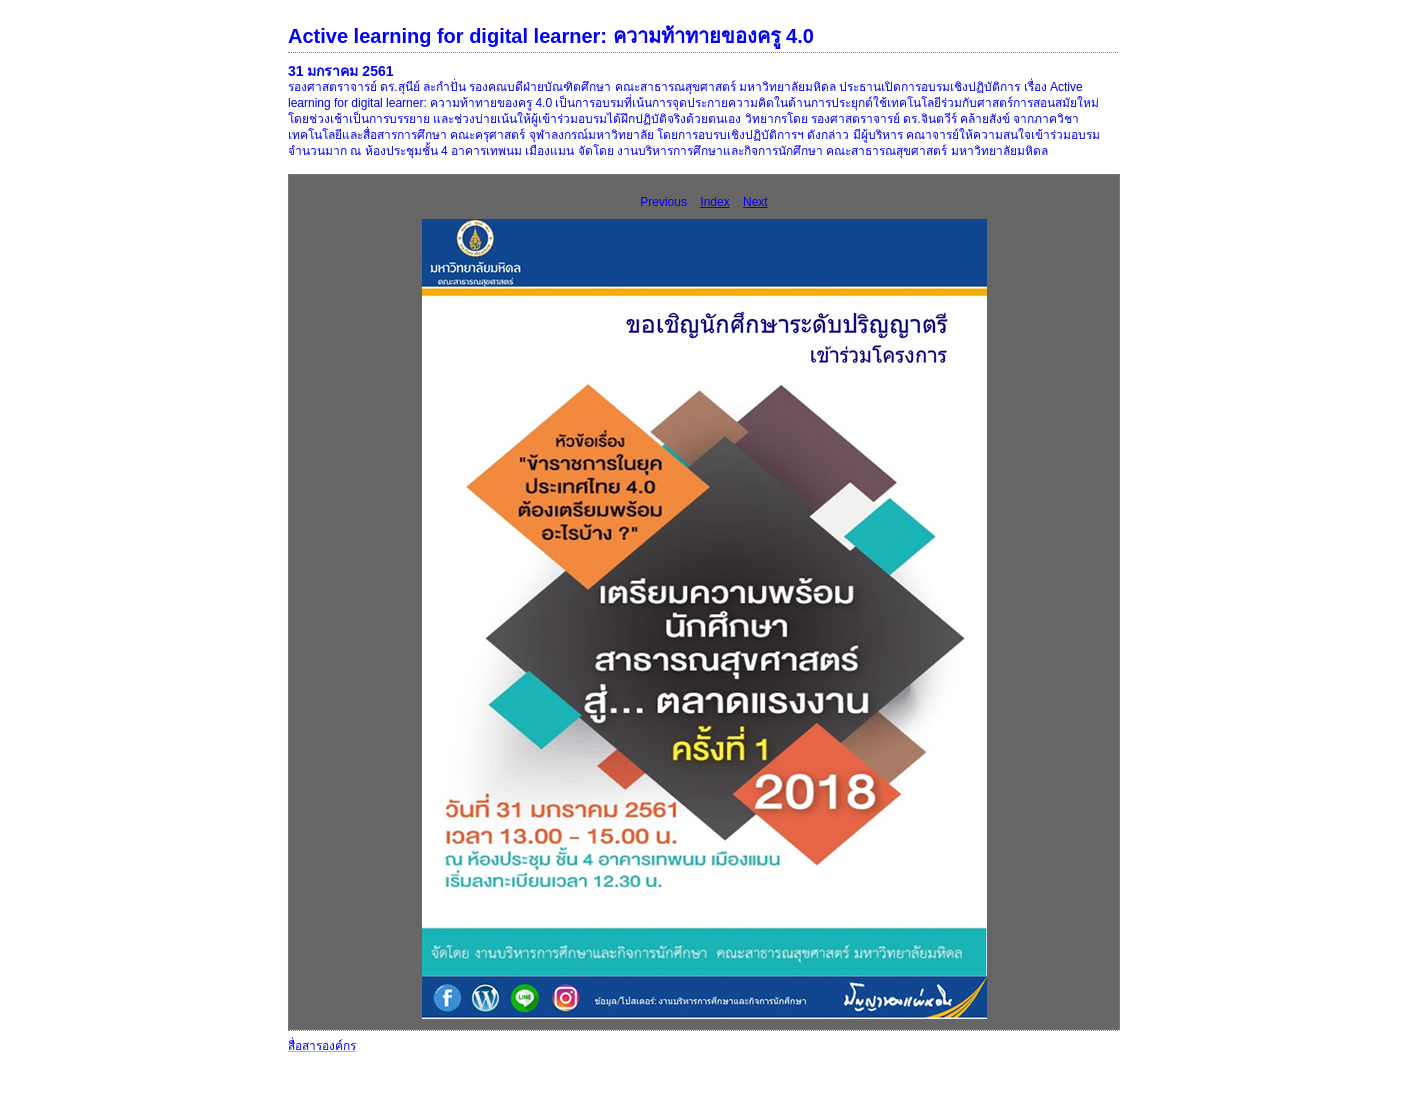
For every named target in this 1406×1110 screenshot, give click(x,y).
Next (755, 202)
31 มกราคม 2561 (341, 71)
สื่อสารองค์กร (322, 1046)
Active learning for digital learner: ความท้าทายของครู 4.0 (551, 36)
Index (714, 202)
